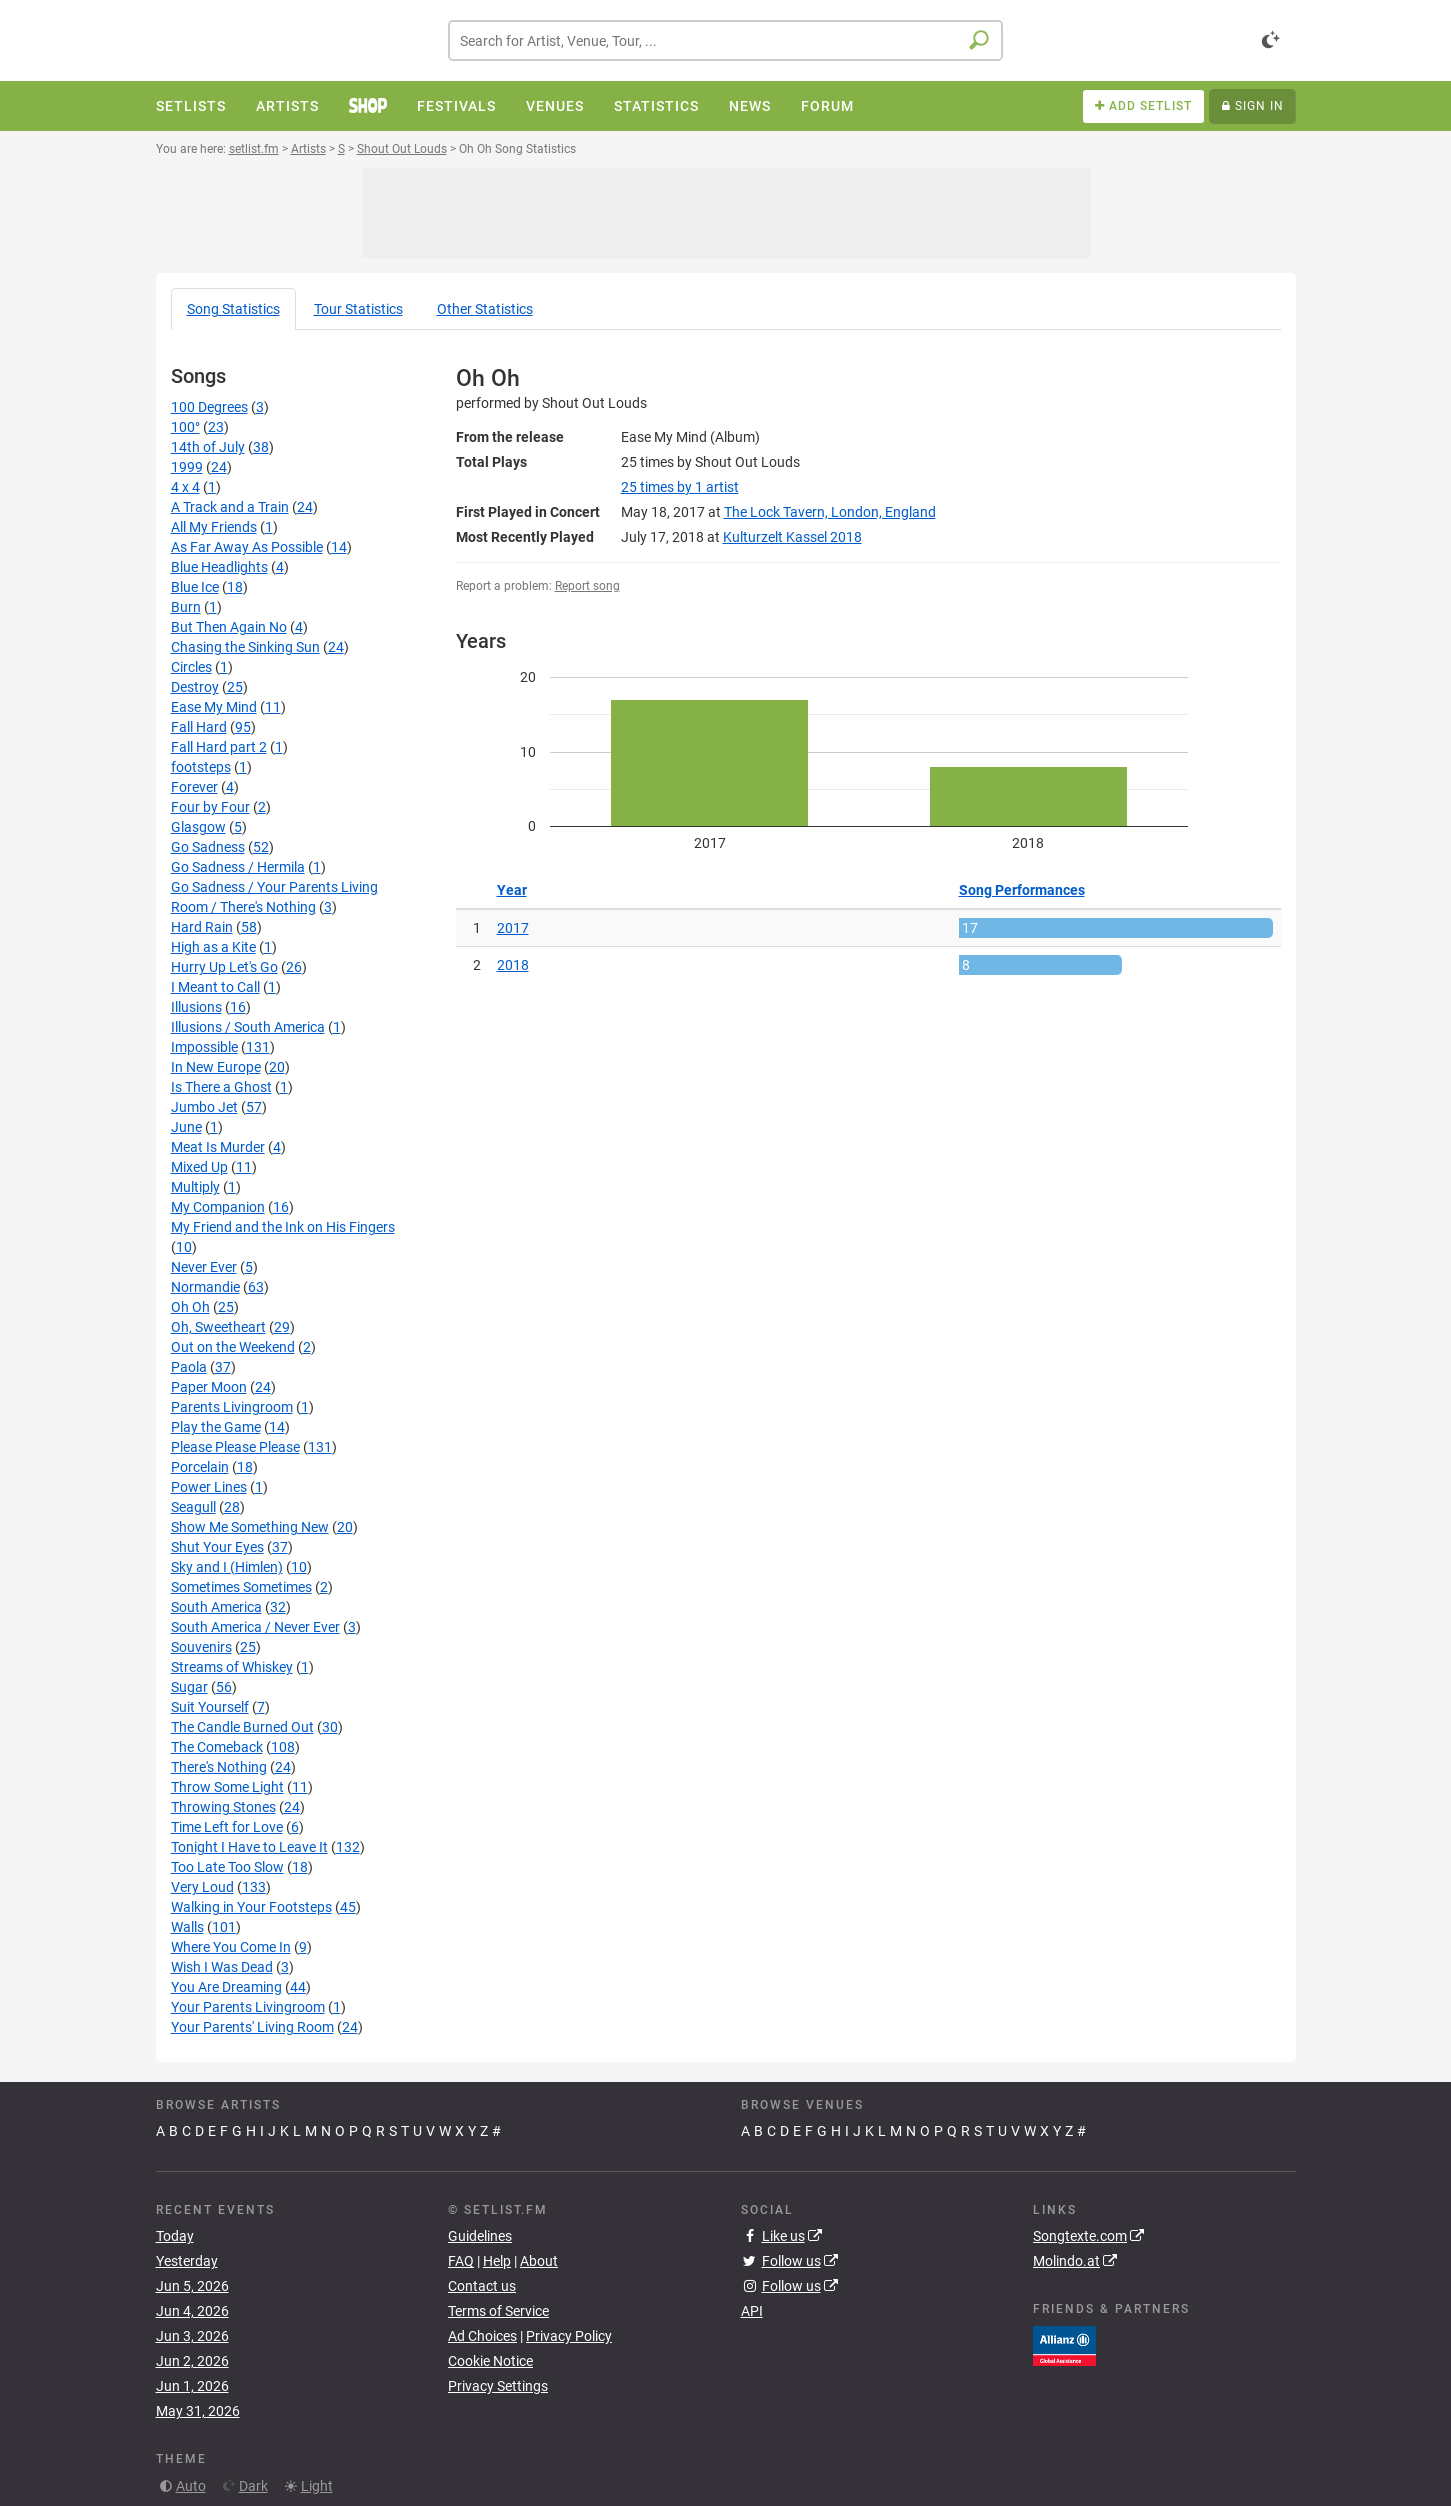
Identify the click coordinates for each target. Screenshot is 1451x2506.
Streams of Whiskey (232, 1667)
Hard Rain (202, 927)
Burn (186, 607)
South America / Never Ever (255, 1627)
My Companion (218, 1207)
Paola (189, 1367)
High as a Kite (213, 947)
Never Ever (204, 1267)
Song (233, 309)
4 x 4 (185, 487)
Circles (191, 667)
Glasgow (198, 827)
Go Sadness (208, 847)
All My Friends (214, 527)
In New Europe (216, 1067)
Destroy (195, 687)
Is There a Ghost (221, 1087)
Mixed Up (199, 1167)
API (752, 2311)
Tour (358, 309)
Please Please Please (235, 1447)
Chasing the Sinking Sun (245, 647)
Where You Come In (231, 1947)
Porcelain (200, 1467)
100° (185, 427)
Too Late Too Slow (227, 1867)
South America (216, 1607)
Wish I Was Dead (222, 1967)
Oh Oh (190, 1307)
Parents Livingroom (232, 1407)
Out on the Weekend (233, 1347)
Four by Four (210, 807)
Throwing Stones (223, 1807)
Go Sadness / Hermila (238, 867)
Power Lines (209, 1487)
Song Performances (1022, 890)
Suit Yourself (210, 1707)
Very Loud (202, 1887)
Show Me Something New (250, 1527)
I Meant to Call (215, 987)
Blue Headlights (219, 567)
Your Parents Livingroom (248, 2007)
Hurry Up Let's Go (224, 967)
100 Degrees (209, 407)
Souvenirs (201, 1647)
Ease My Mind (214, 707)
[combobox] (725, 40)
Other (485, 309)
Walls (187, 1927)
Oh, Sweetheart (218, 1327)
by (680, 487)
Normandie (205, 1287)
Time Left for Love (227, 1827)
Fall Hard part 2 (219, 747)
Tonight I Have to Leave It (249, 1847)
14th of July (208, 447)
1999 (187, 467)
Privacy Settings (498, 2386)
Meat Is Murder (218, 1147)
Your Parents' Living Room (252, 2027)
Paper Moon (209, 1387)
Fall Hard (199, 727)
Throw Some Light (227, 1787)
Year (512, 890)
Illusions (196, 1007)
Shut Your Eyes (217, 1547)
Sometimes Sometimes (241, 1587)
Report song (587, 586)
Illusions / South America (248, 1027)
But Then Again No (229, 627)
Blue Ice (195, 587)
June (186, 1127)
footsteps (201, 767)
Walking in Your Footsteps (251, 1907)
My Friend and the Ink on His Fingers (283, 1227)
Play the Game (216, 1427)
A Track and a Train (230, 507)
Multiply (195, 1187)
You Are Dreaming (226, 1987)
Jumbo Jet (204, 1107)
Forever (194, 787)
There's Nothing (219, 1767)
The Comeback (217, 1747)
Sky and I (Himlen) (227, 1567)
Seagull (193, 1507)
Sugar (189, 1687)
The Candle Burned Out (242, 1727)
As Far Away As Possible (247, 547)
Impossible (204, 1047)
